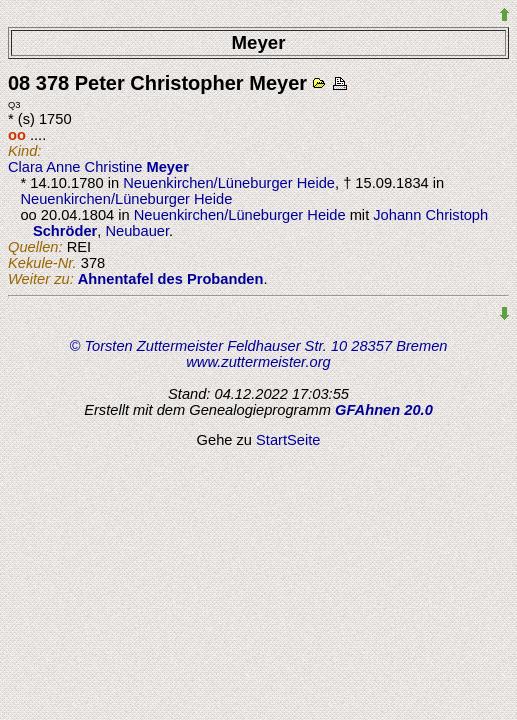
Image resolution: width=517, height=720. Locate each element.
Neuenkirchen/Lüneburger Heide (229, 183)
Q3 (14, 105)
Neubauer (137, 231)
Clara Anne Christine (98, 167)
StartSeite (288, 440)
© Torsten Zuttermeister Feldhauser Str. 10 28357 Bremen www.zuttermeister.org (259, 354)
